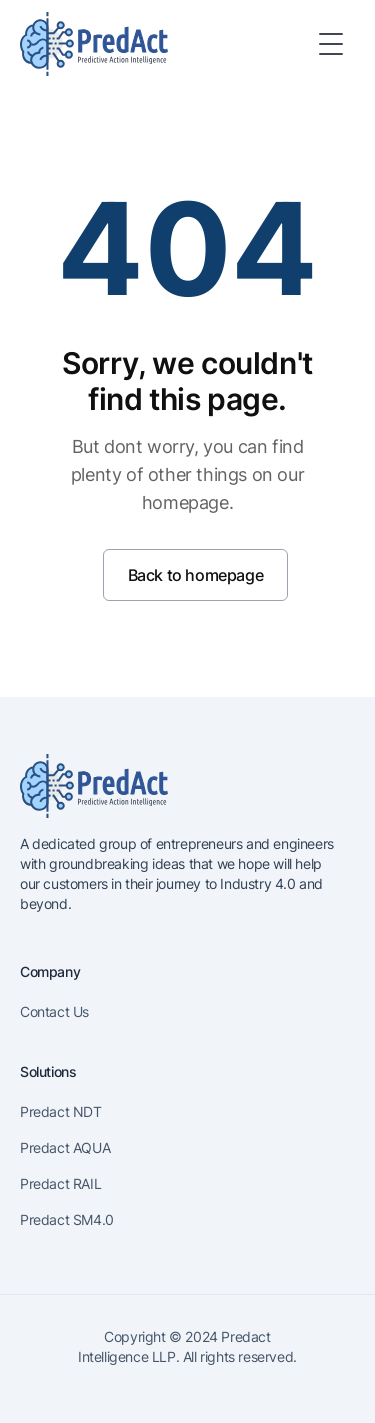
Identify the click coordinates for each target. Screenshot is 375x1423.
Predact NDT (61, 1111)
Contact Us (54, 1011)
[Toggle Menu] (331, 44)
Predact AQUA (65, 1147)
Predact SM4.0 (67, 1219)
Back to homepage (196, 575)
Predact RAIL (60, 1183)
